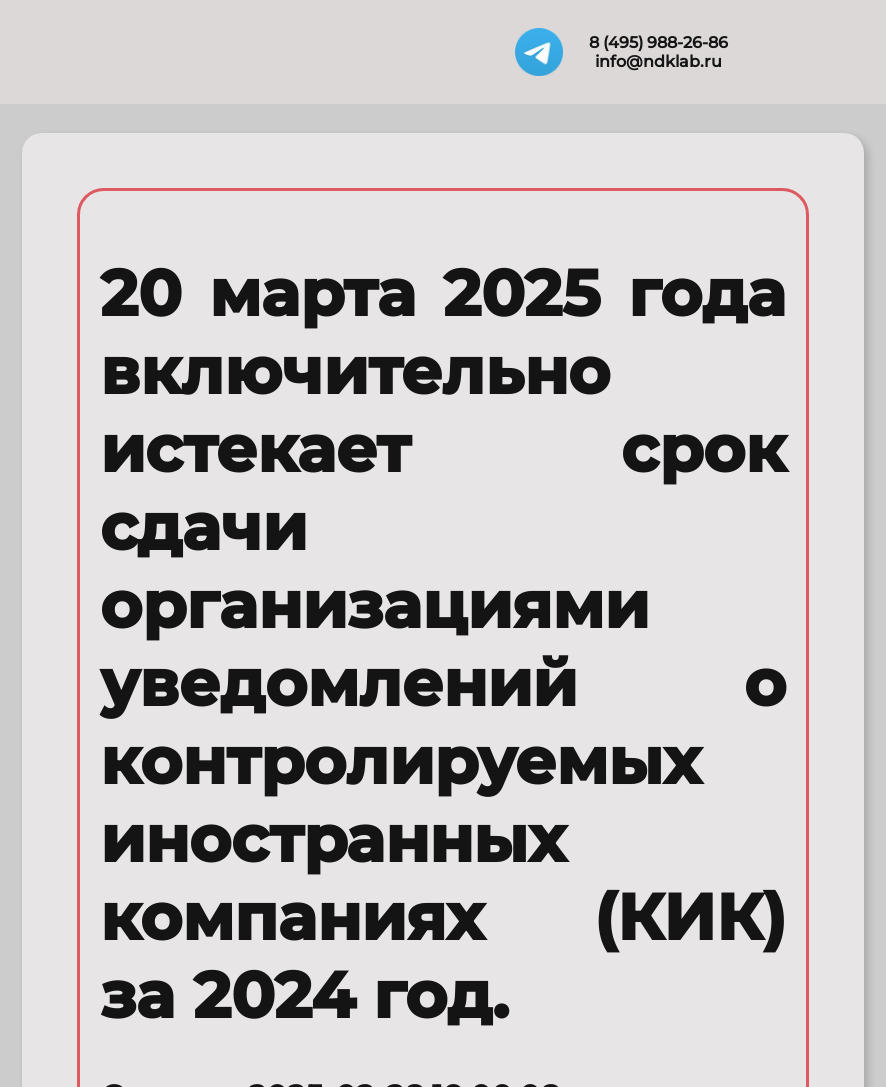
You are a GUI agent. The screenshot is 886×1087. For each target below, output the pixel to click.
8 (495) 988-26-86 (658, 42)
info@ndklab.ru (658, 61)
